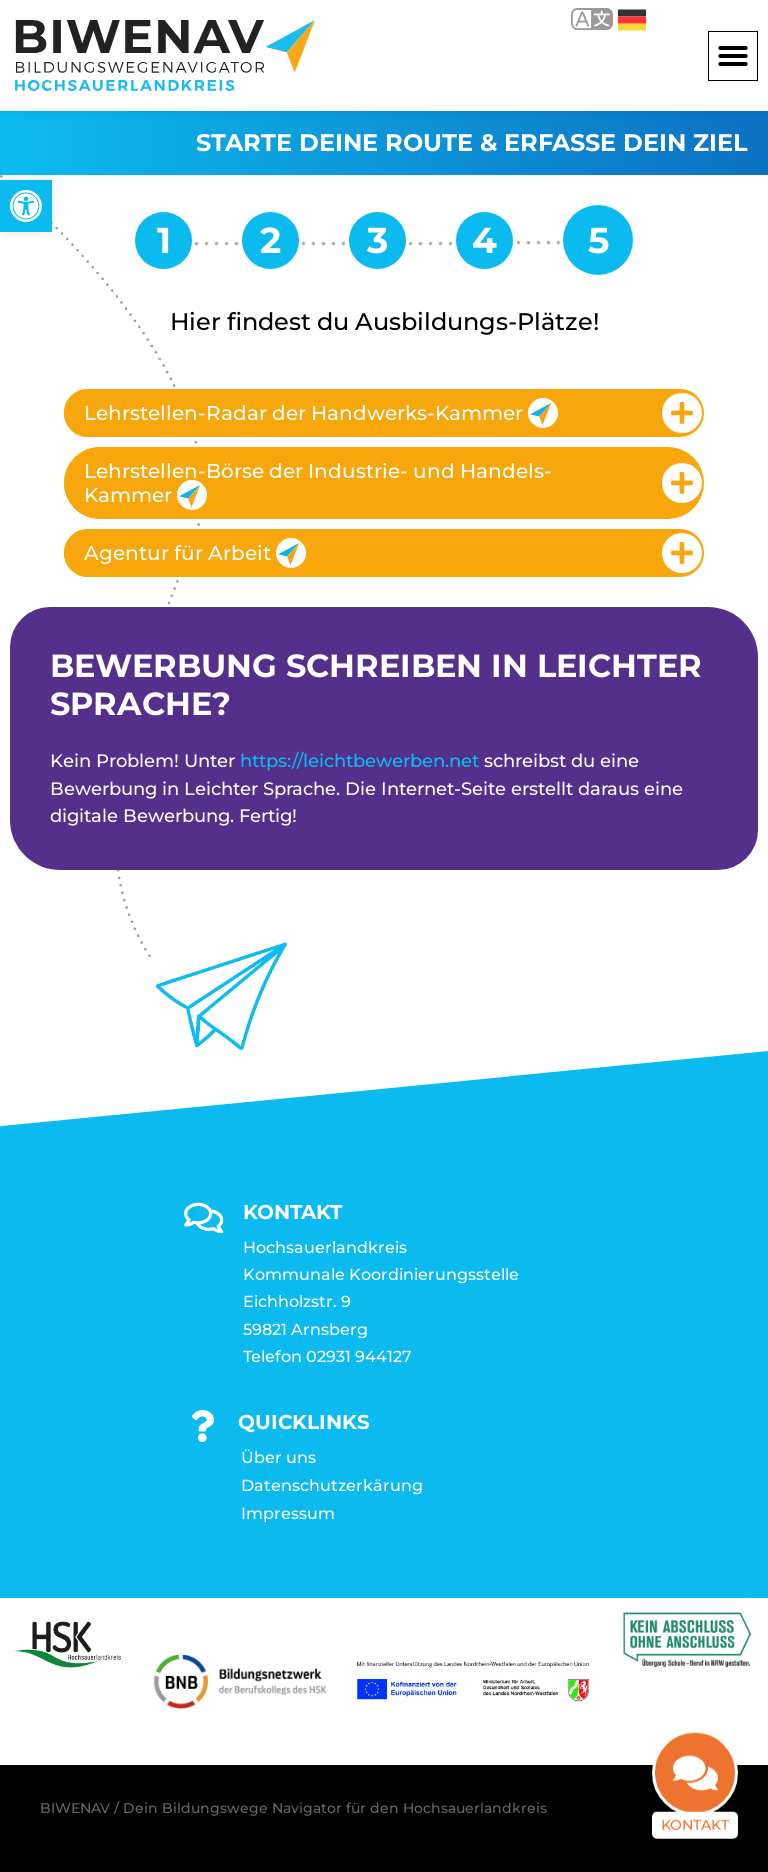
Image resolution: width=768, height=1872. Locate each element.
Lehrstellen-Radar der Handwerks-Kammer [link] (321, 413)
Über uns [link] (278, 1457)
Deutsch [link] (632, 20)
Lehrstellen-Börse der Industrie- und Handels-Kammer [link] (318, 484)
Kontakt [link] (695, 1821)
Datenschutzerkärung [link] (332, 1485)
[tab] (384, 413)
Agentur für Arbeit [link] (195, 553)
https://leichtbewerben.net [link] (359, 761)
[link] (26, 206)
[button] (733, 56)
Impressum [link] (288, 1513)
